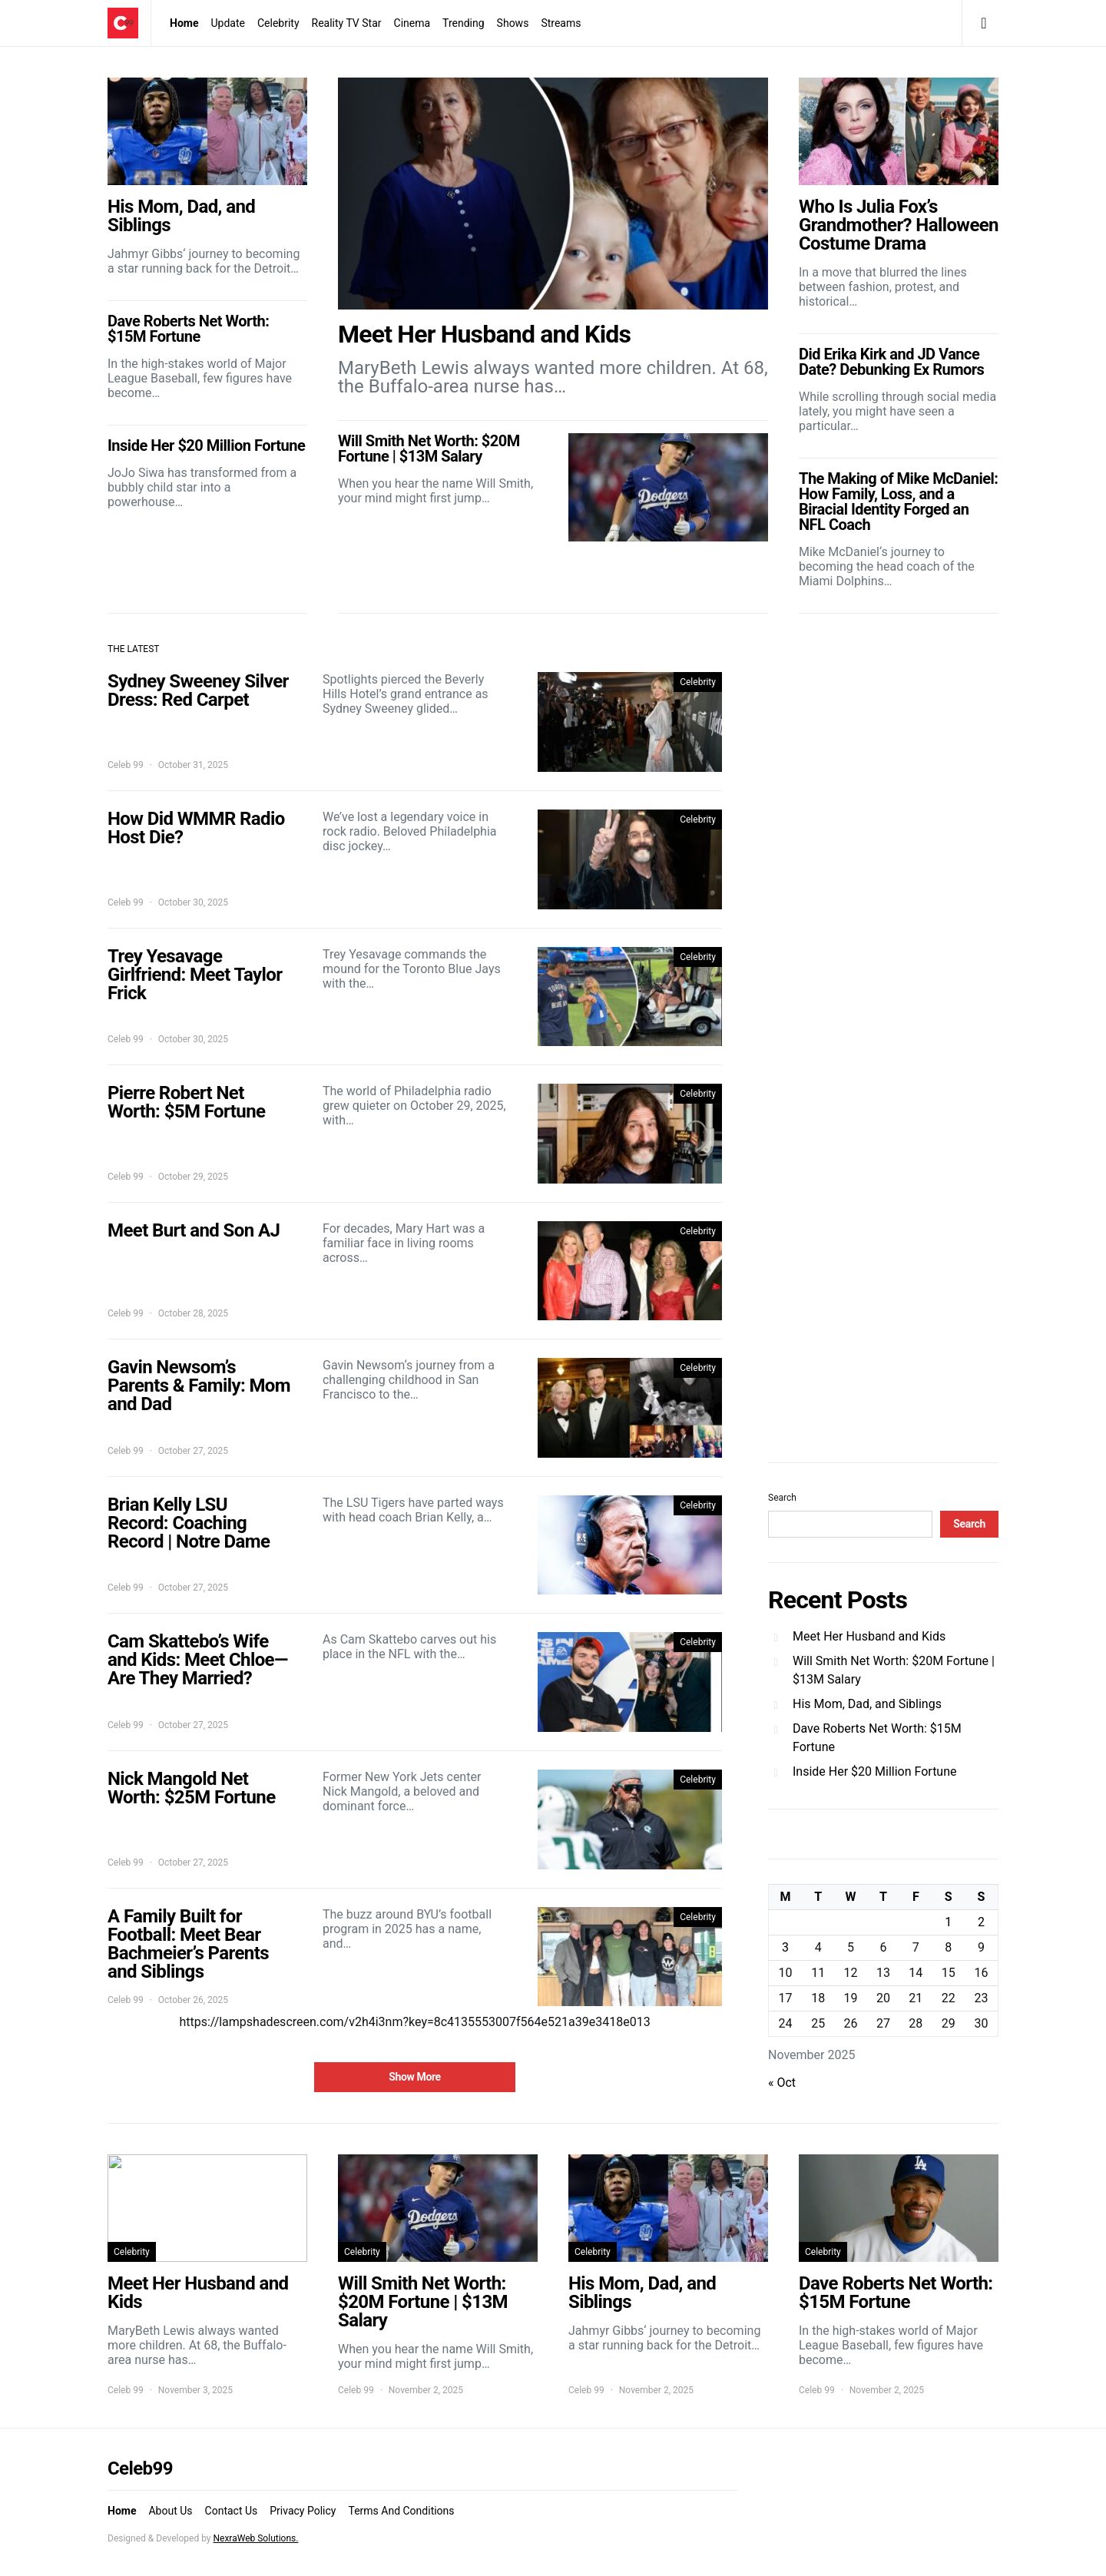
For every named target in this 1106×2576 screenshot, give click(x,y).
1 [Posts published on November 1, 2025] (948, 1922)
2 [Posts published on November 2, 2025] (981, 1922)
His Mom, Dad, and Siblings (867, 1704)
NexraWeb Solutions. (255, 2538)
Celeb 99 (126, 765)
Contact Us (231, 2511)
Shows (513, 23)
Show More (415, 2077)
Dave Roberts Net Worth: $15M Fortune (877, 1737)
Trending (463, 23)
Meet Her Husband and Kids (869, 1636)
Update (227, 23)
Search (782, 1497)
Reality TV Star (347, 23)
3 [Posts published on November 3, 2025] (785, 1947)
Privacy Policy (303, 2511)
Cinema (412, 23)
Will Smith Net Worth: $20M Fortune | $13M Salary (894, 1670)
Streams (561, 23)
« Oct (782, 2082)
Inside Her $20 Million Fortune (875, 1771)
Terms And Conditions (401, 2511)
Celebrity (278, 23)
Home (184, 23)
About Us (170, 2511)
